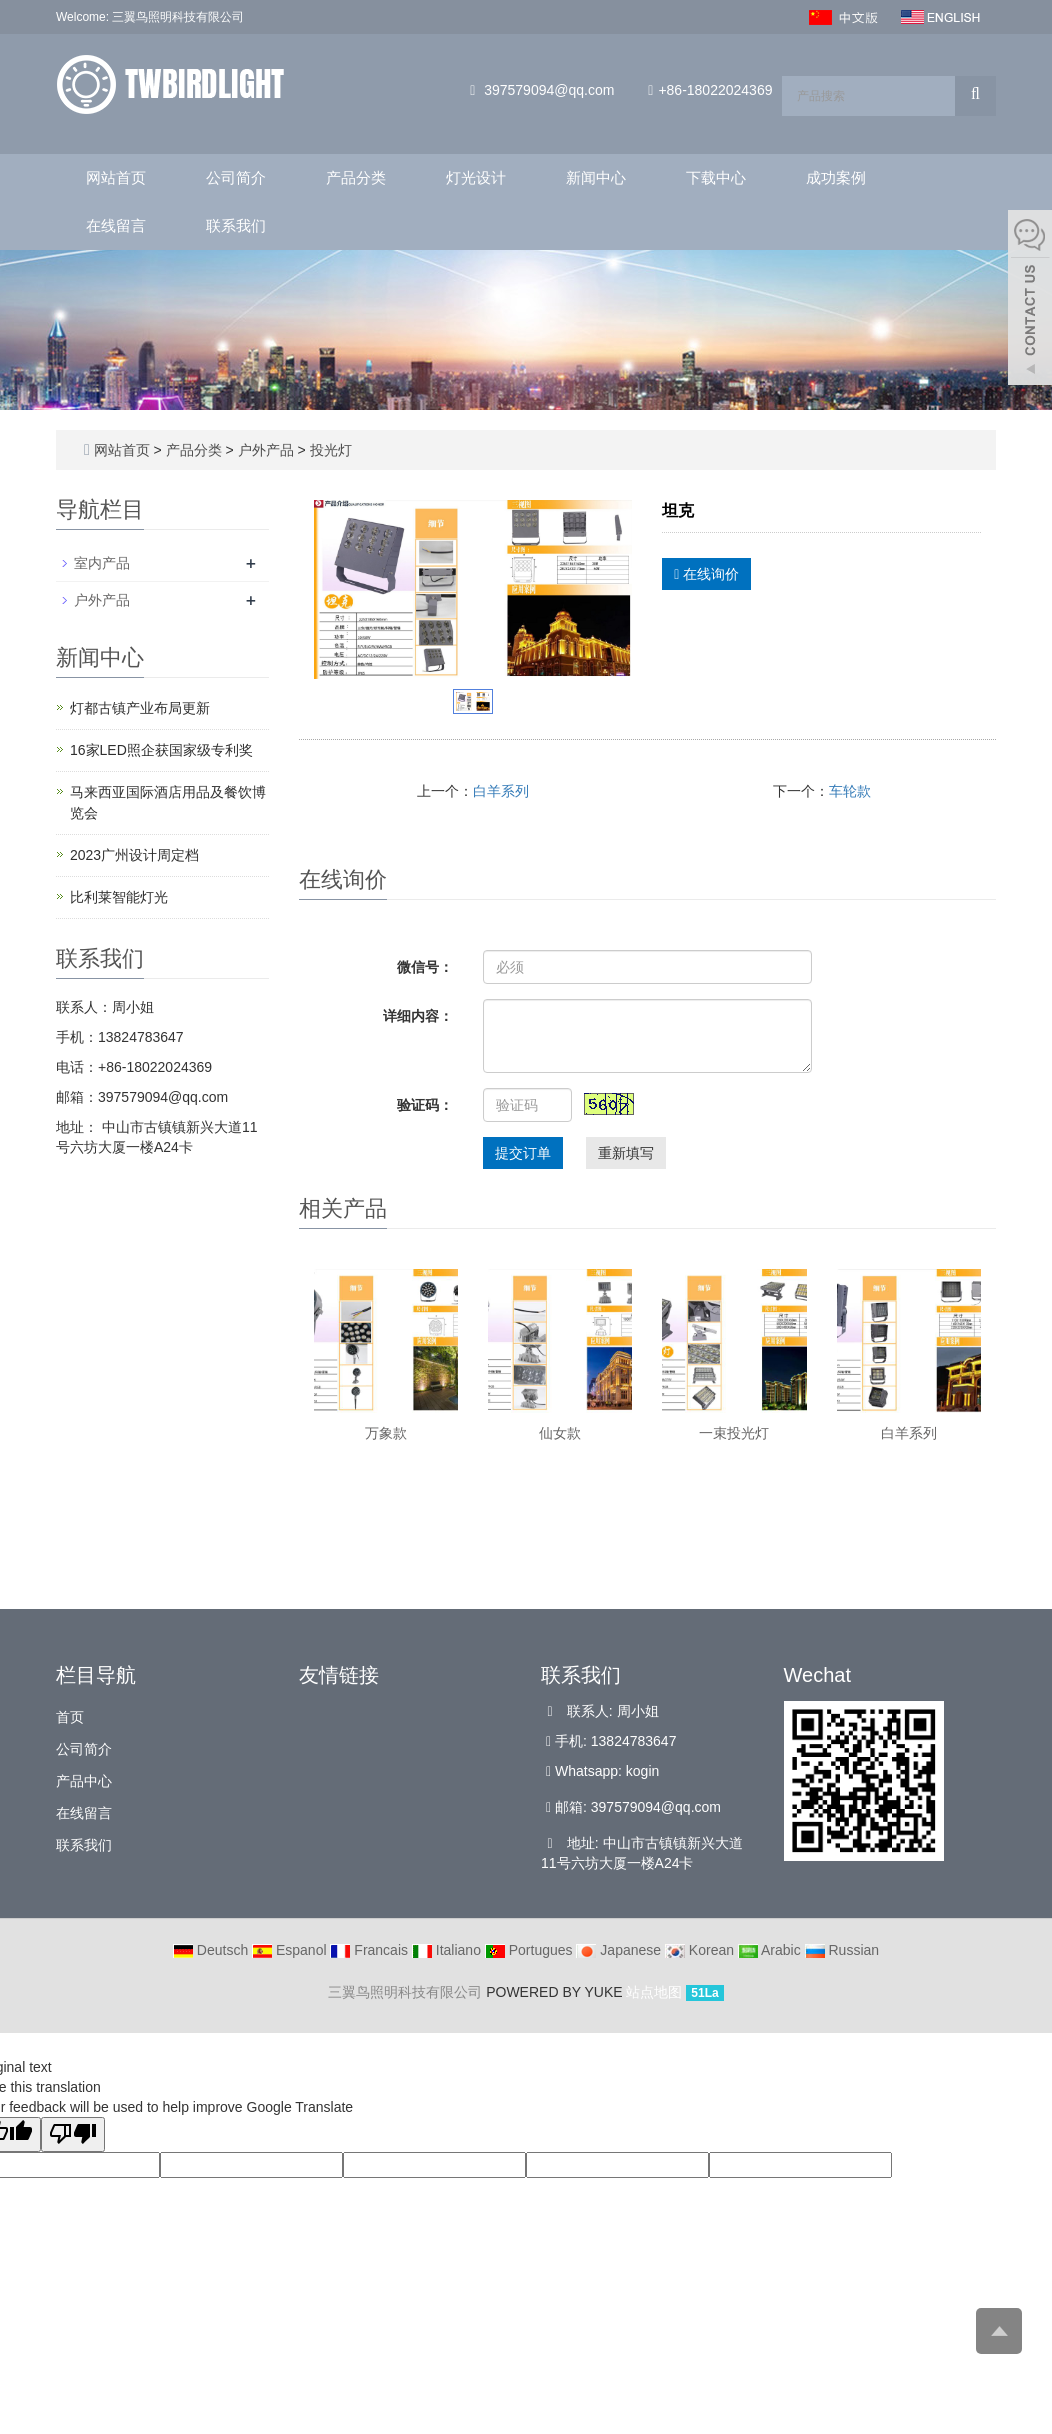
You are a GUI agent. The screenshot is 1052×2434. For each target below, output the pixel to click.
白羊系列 (501, 791)
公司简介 (236, 177)
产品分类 (356, 177)
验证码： (425, 1105)
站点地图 (654, 1992)
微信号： (425, 967)
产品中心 (84, 1781)
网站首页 (116, 177)
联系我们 (236, 225)
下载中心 (716, 177)
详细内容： (418, 1016)
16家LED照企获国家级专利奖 (161, 750)
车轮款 (850, 791)
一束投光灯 (734, 1433)
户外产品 (266, 450)
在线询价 (706, 574)
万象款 (386, 1433)
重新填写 (626, 1153)
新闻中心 (596, 177)
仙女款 (560, 1433)
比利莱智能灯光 (119, 897)
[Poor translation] (73, 2134)
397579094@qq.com (549, 90)
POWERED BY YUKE (556, 1992)
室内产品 (102, 563)
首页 (70, 1717)
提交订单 (523, 1153)
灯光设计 (476, 177)
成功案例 (836, 177)
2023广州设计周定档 (134, 855)
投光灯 (329, 450)
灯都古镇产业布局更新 (140, 708)
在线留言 (116, 225)
